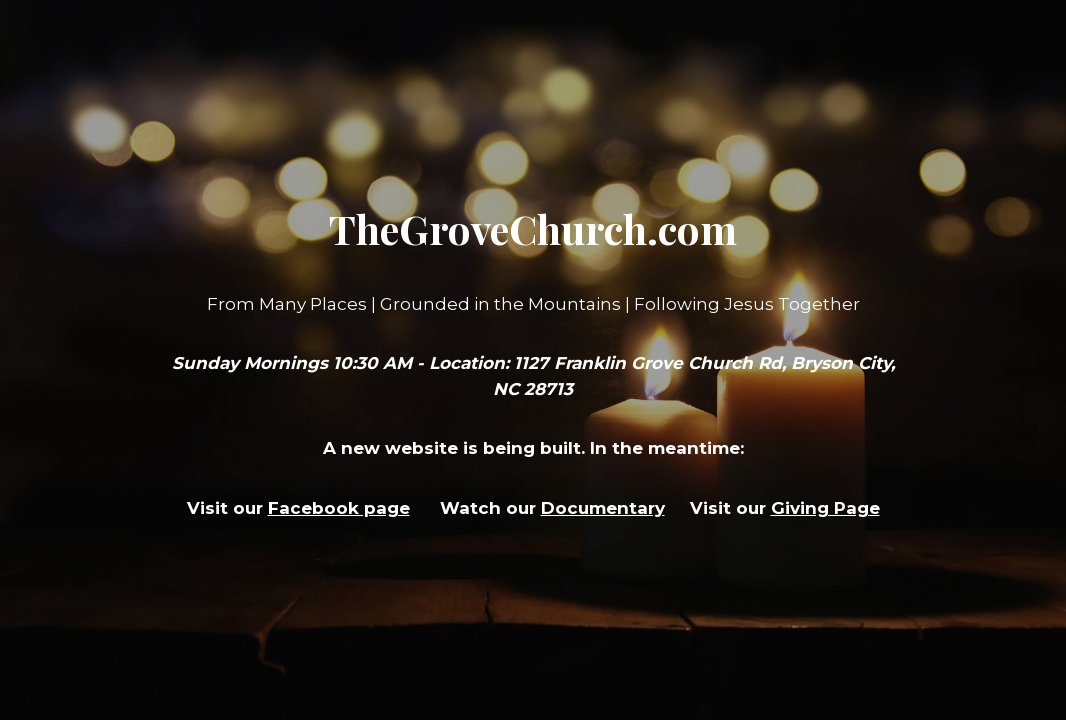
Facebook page (339, 508)
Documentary (603, 508)
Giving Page (825, 508)
